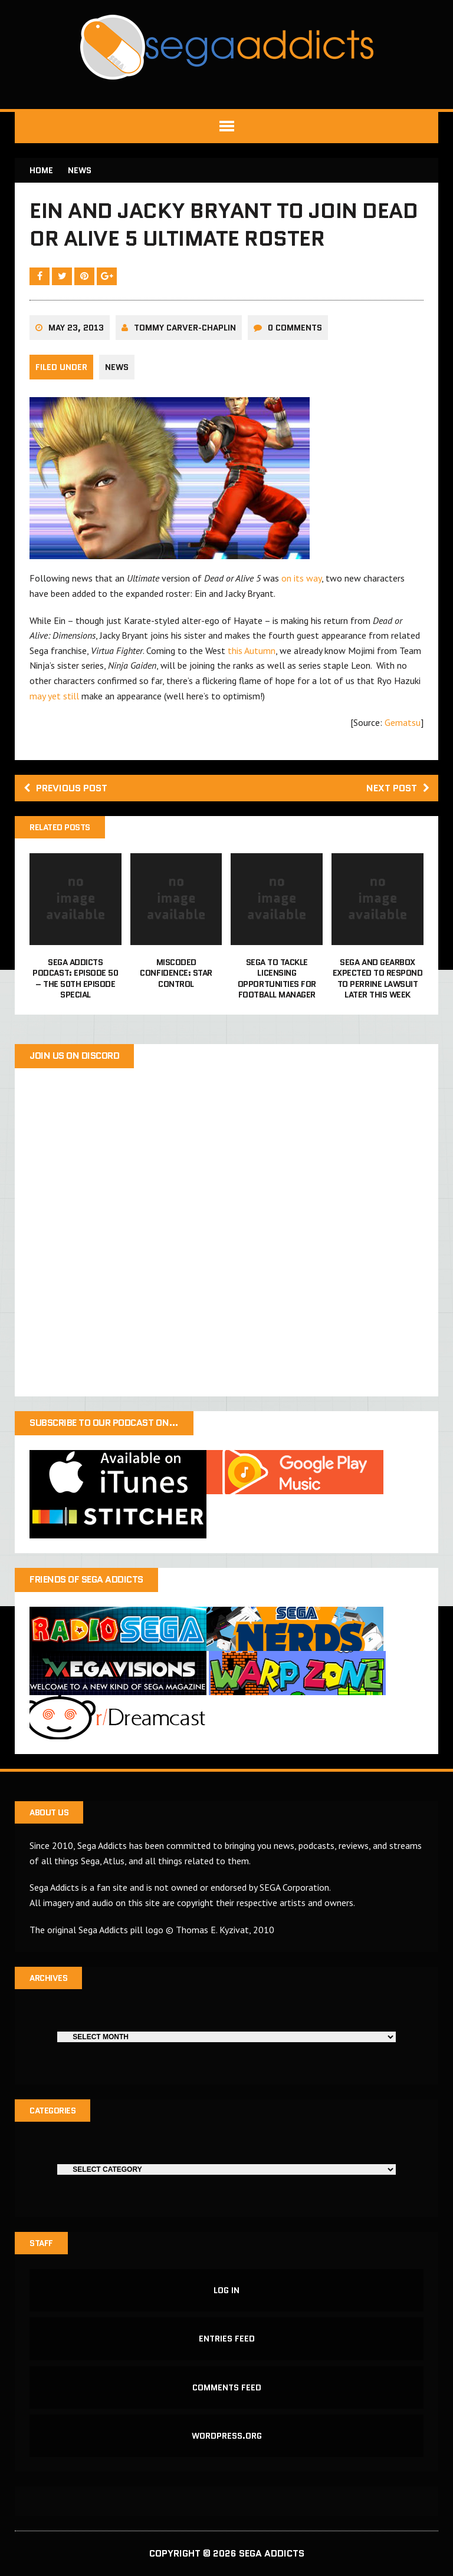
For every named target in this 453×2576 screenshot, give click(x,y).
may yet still (54, 696)
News (117, 367)
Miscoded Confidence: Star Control (176, 972)
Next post (397, 788)
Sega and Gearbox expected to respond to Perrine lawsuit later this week (378, 978)
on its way (301, 578)
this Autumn (251, 650)
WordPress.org (227, 2436)
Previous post (65, 788)
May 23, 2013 (76, 327)
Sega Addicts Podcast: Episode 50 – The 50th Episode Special (75, 978)
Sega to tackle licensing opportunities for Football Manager (277, 978)
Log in (226, 2290)
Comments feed (226, 2387)
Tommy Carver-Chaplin (185, 327)
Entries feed (227, 2338)
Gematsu (403, 722)
